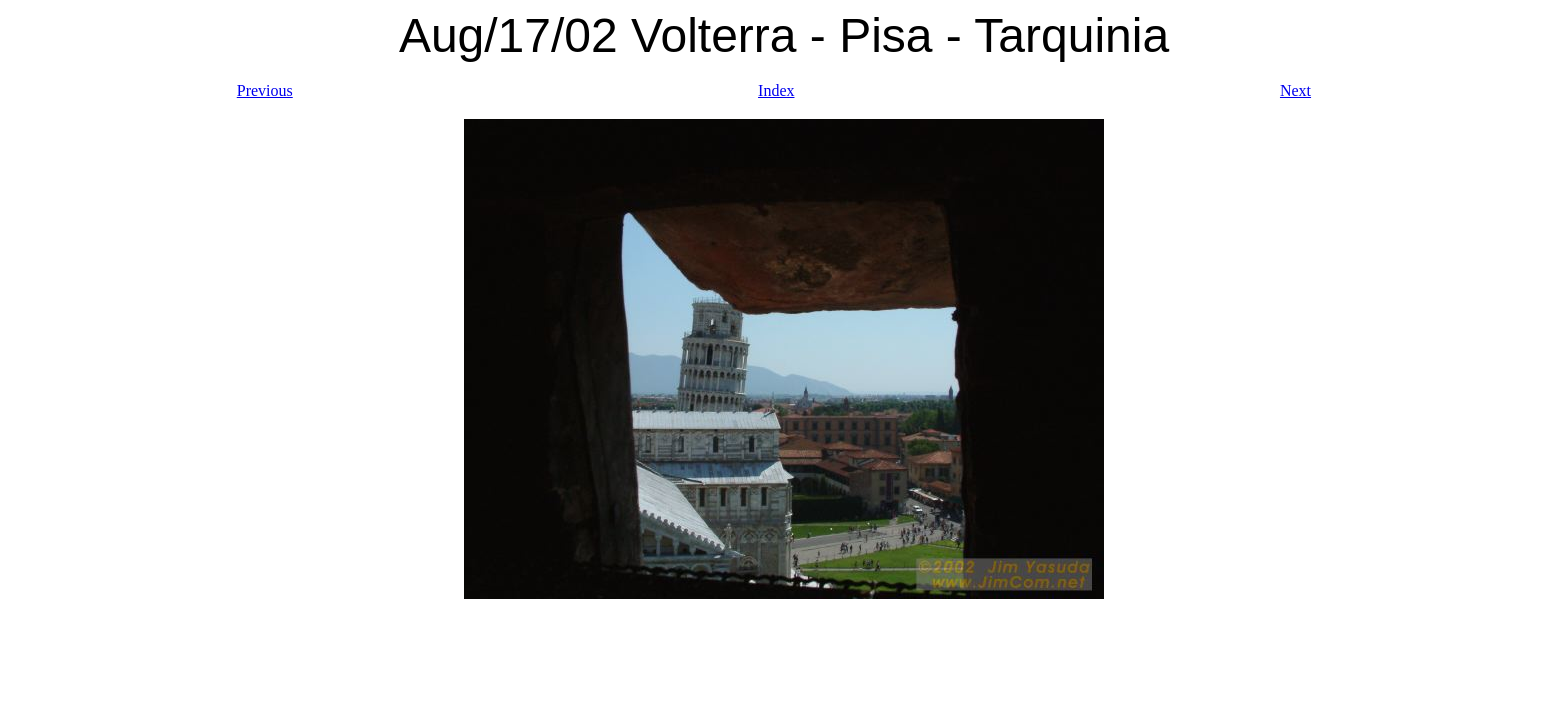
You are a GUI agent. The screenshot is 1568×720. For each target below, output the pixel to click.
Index (776, 90)
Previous (265, 90)
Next (1295, 90)
